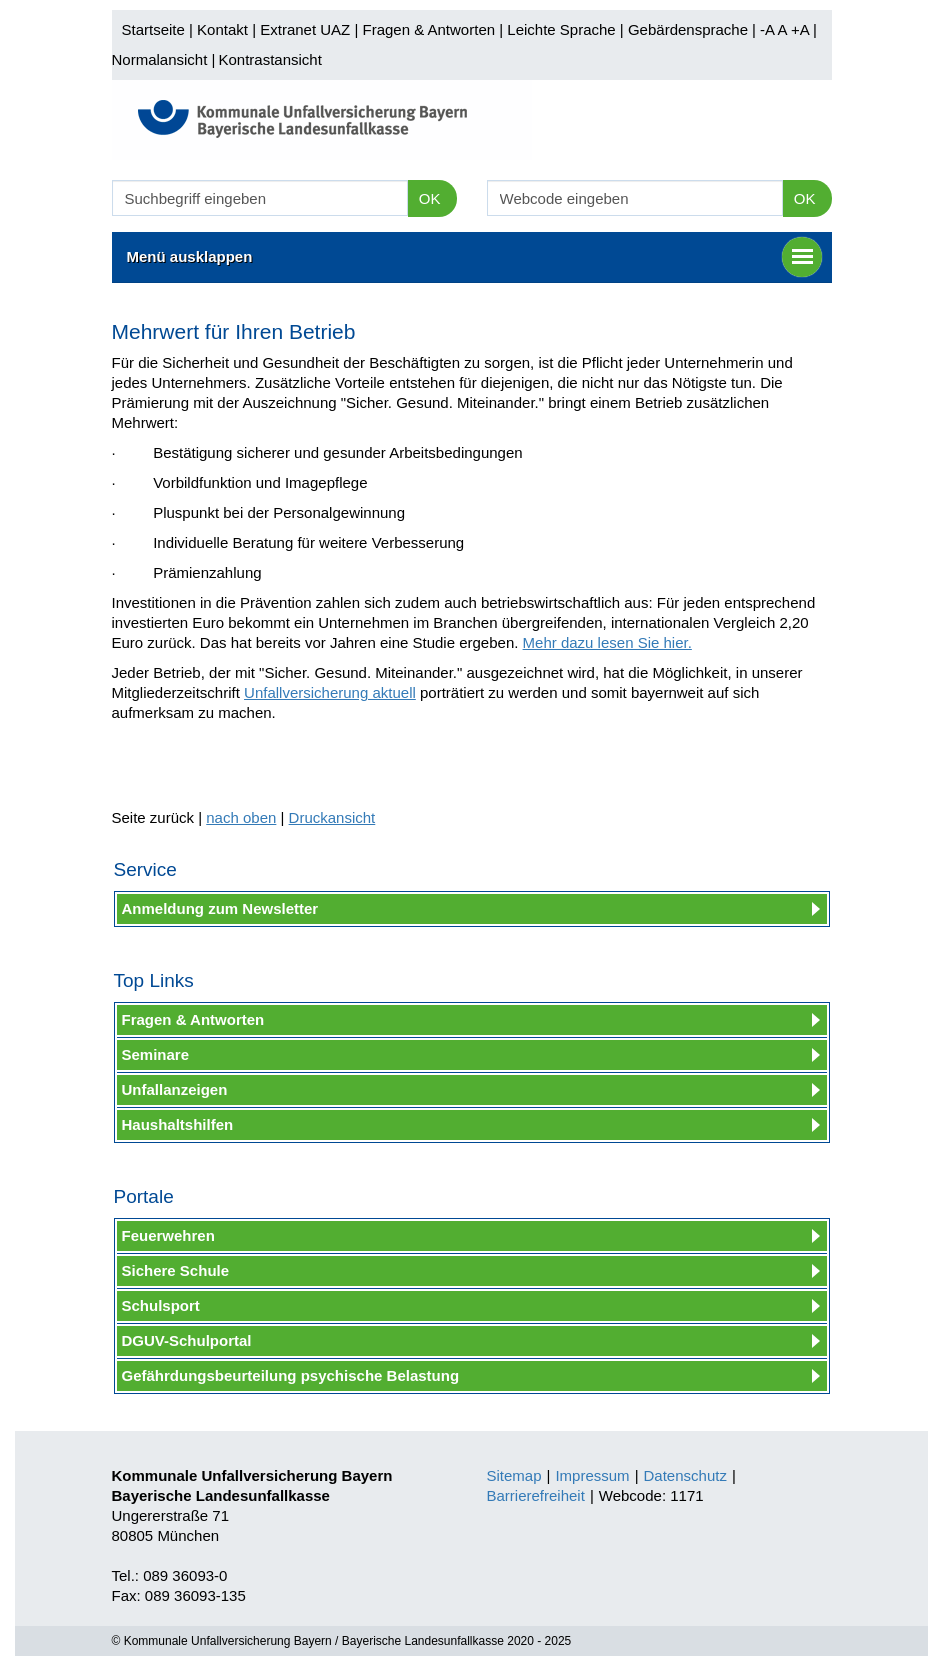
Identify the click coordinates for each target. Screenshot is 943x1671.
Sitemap (514, 1475)
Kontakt (222, 29)
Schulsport (161, 1305)
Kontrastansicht (269, 59)
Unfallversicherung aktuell (330, 692)
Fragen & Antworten (428, 29)
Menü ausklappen (474, 257)
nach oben (241, 817)
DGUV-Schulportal (187, 1340)
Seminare (156, 1054)
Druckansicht (332, 817)
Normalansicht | (164, 59)
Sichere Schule (176, 1270)
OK (430, 198)
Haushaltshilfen (178, 1124)
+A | (802, 29)
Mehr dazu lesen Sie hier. (607, 642)
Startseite (153, 29)
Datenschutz (685, 1475)
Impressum (592, 1475)
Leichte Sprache (561, 29)
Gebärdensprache (688, 29)
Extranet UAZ (305, 29)
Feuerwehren (168, 1235)
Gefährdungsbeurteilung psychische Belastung (291, 1375)
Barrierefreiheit (536, 1495)
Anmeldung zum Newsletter (220, 908)
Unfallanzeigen (175, 1089)
